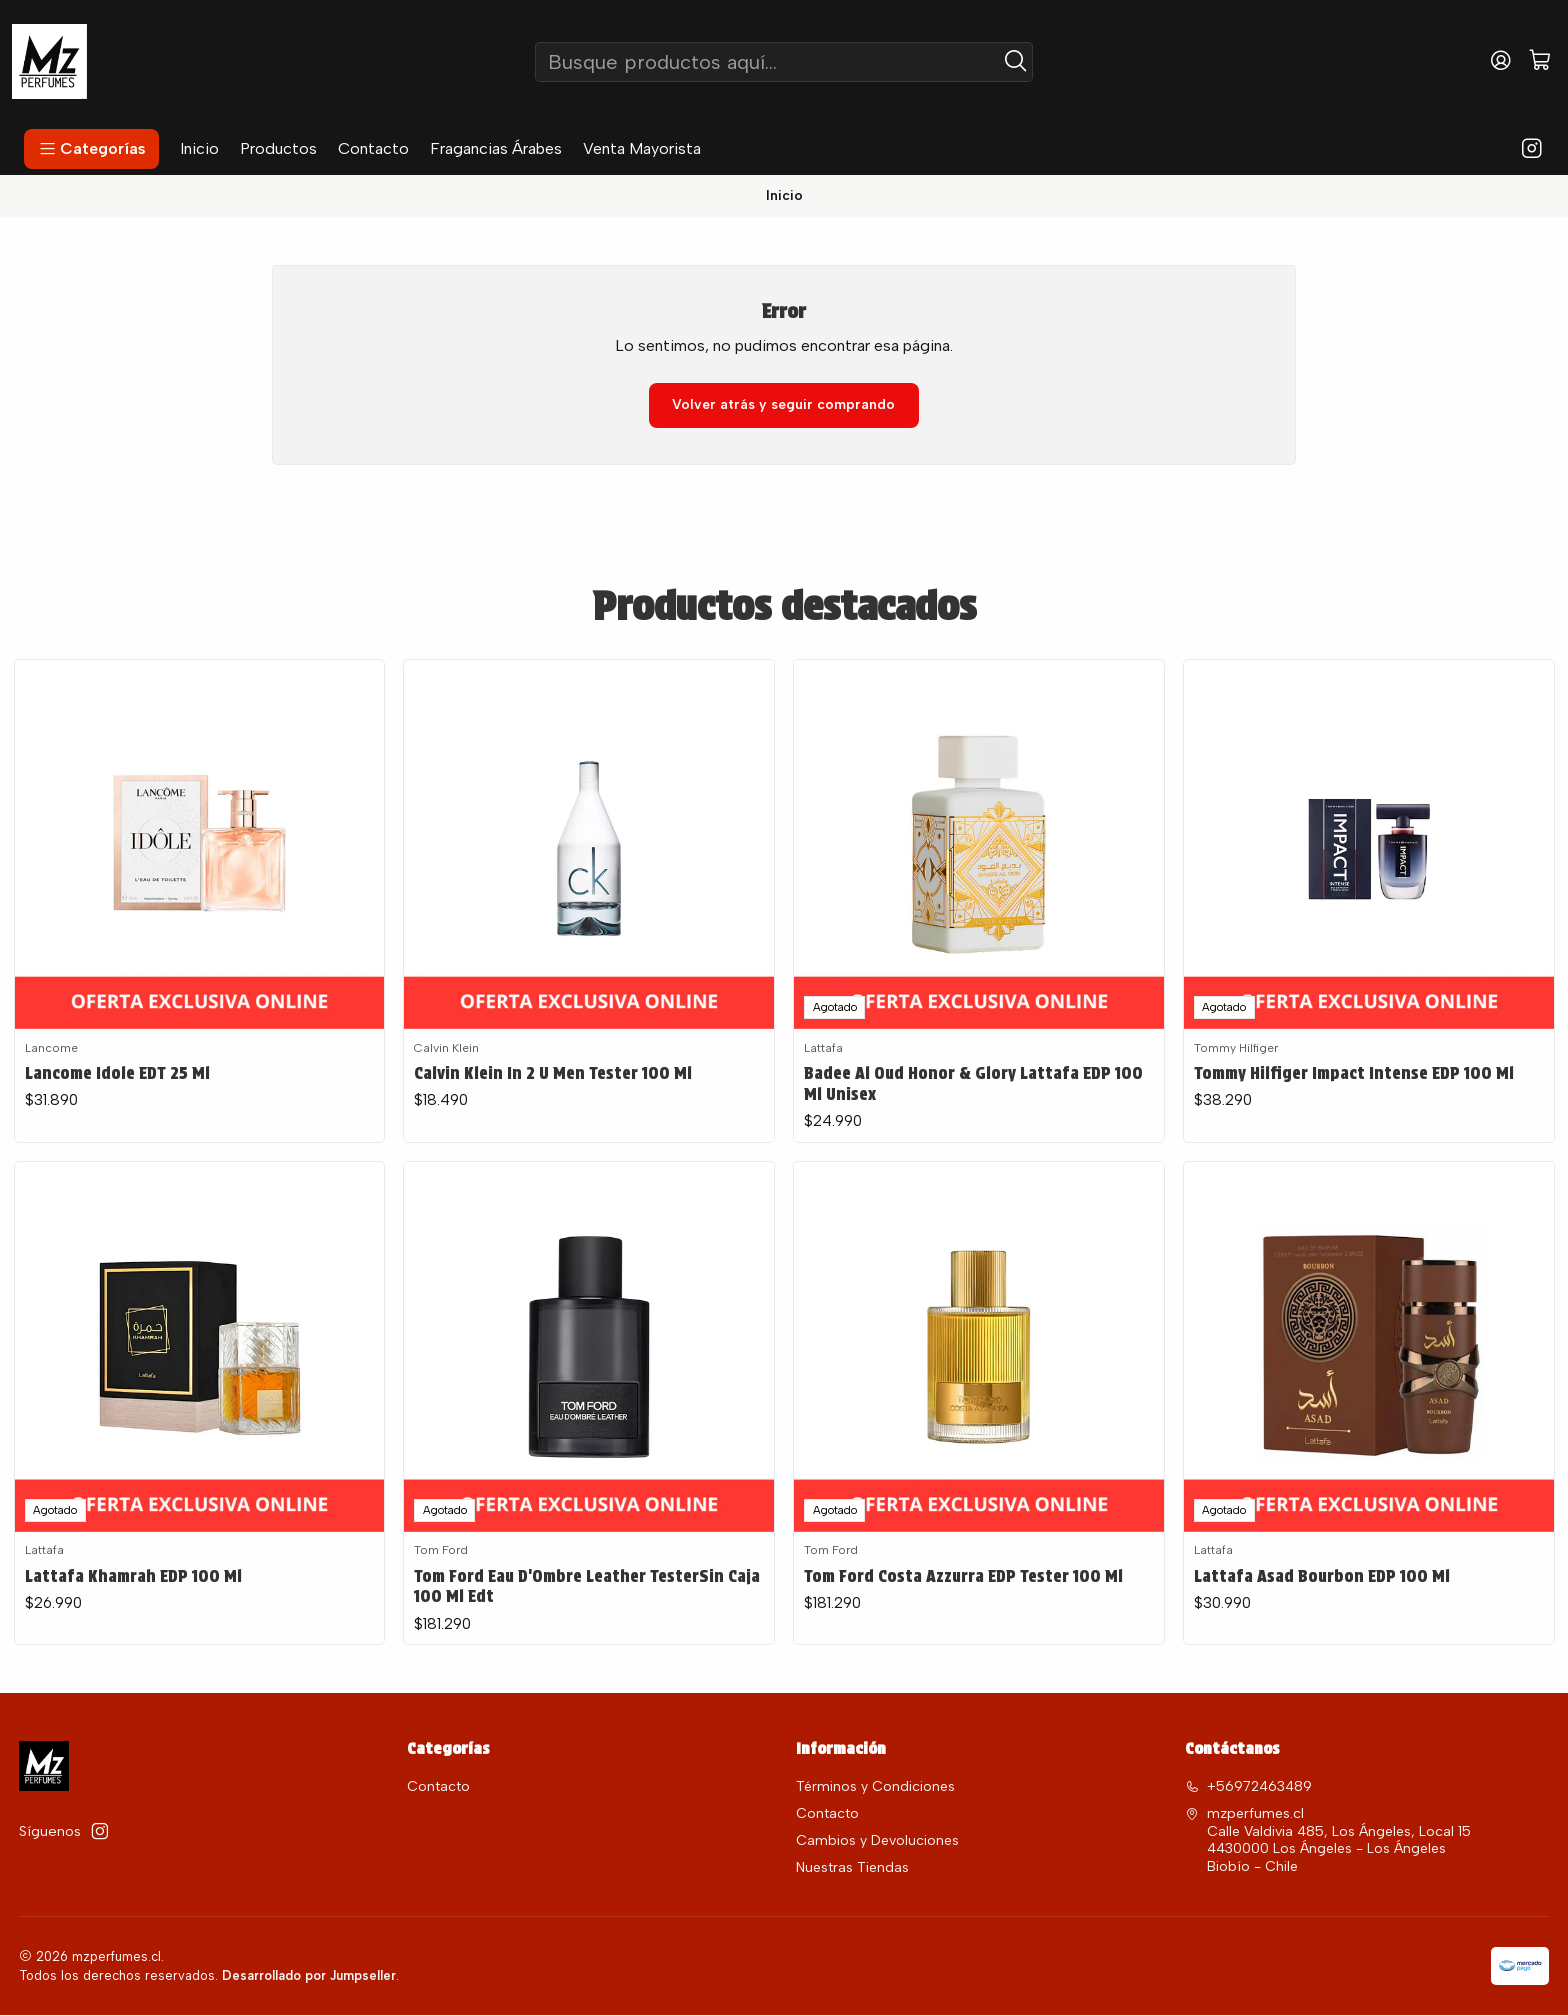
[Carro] (1540, 61)
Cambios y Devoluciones (877, 1842)
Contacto (438, 1788)
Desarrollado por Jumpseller (309, 1976)
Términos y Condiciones (875, 1788)
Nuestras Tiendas (852, 1869)
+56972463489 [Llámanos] (1248, 1788)
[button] (91, 149)
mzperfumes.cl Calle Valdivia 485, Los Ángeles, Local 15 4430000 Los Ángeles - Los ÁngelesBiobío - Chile (1328, 1842)
